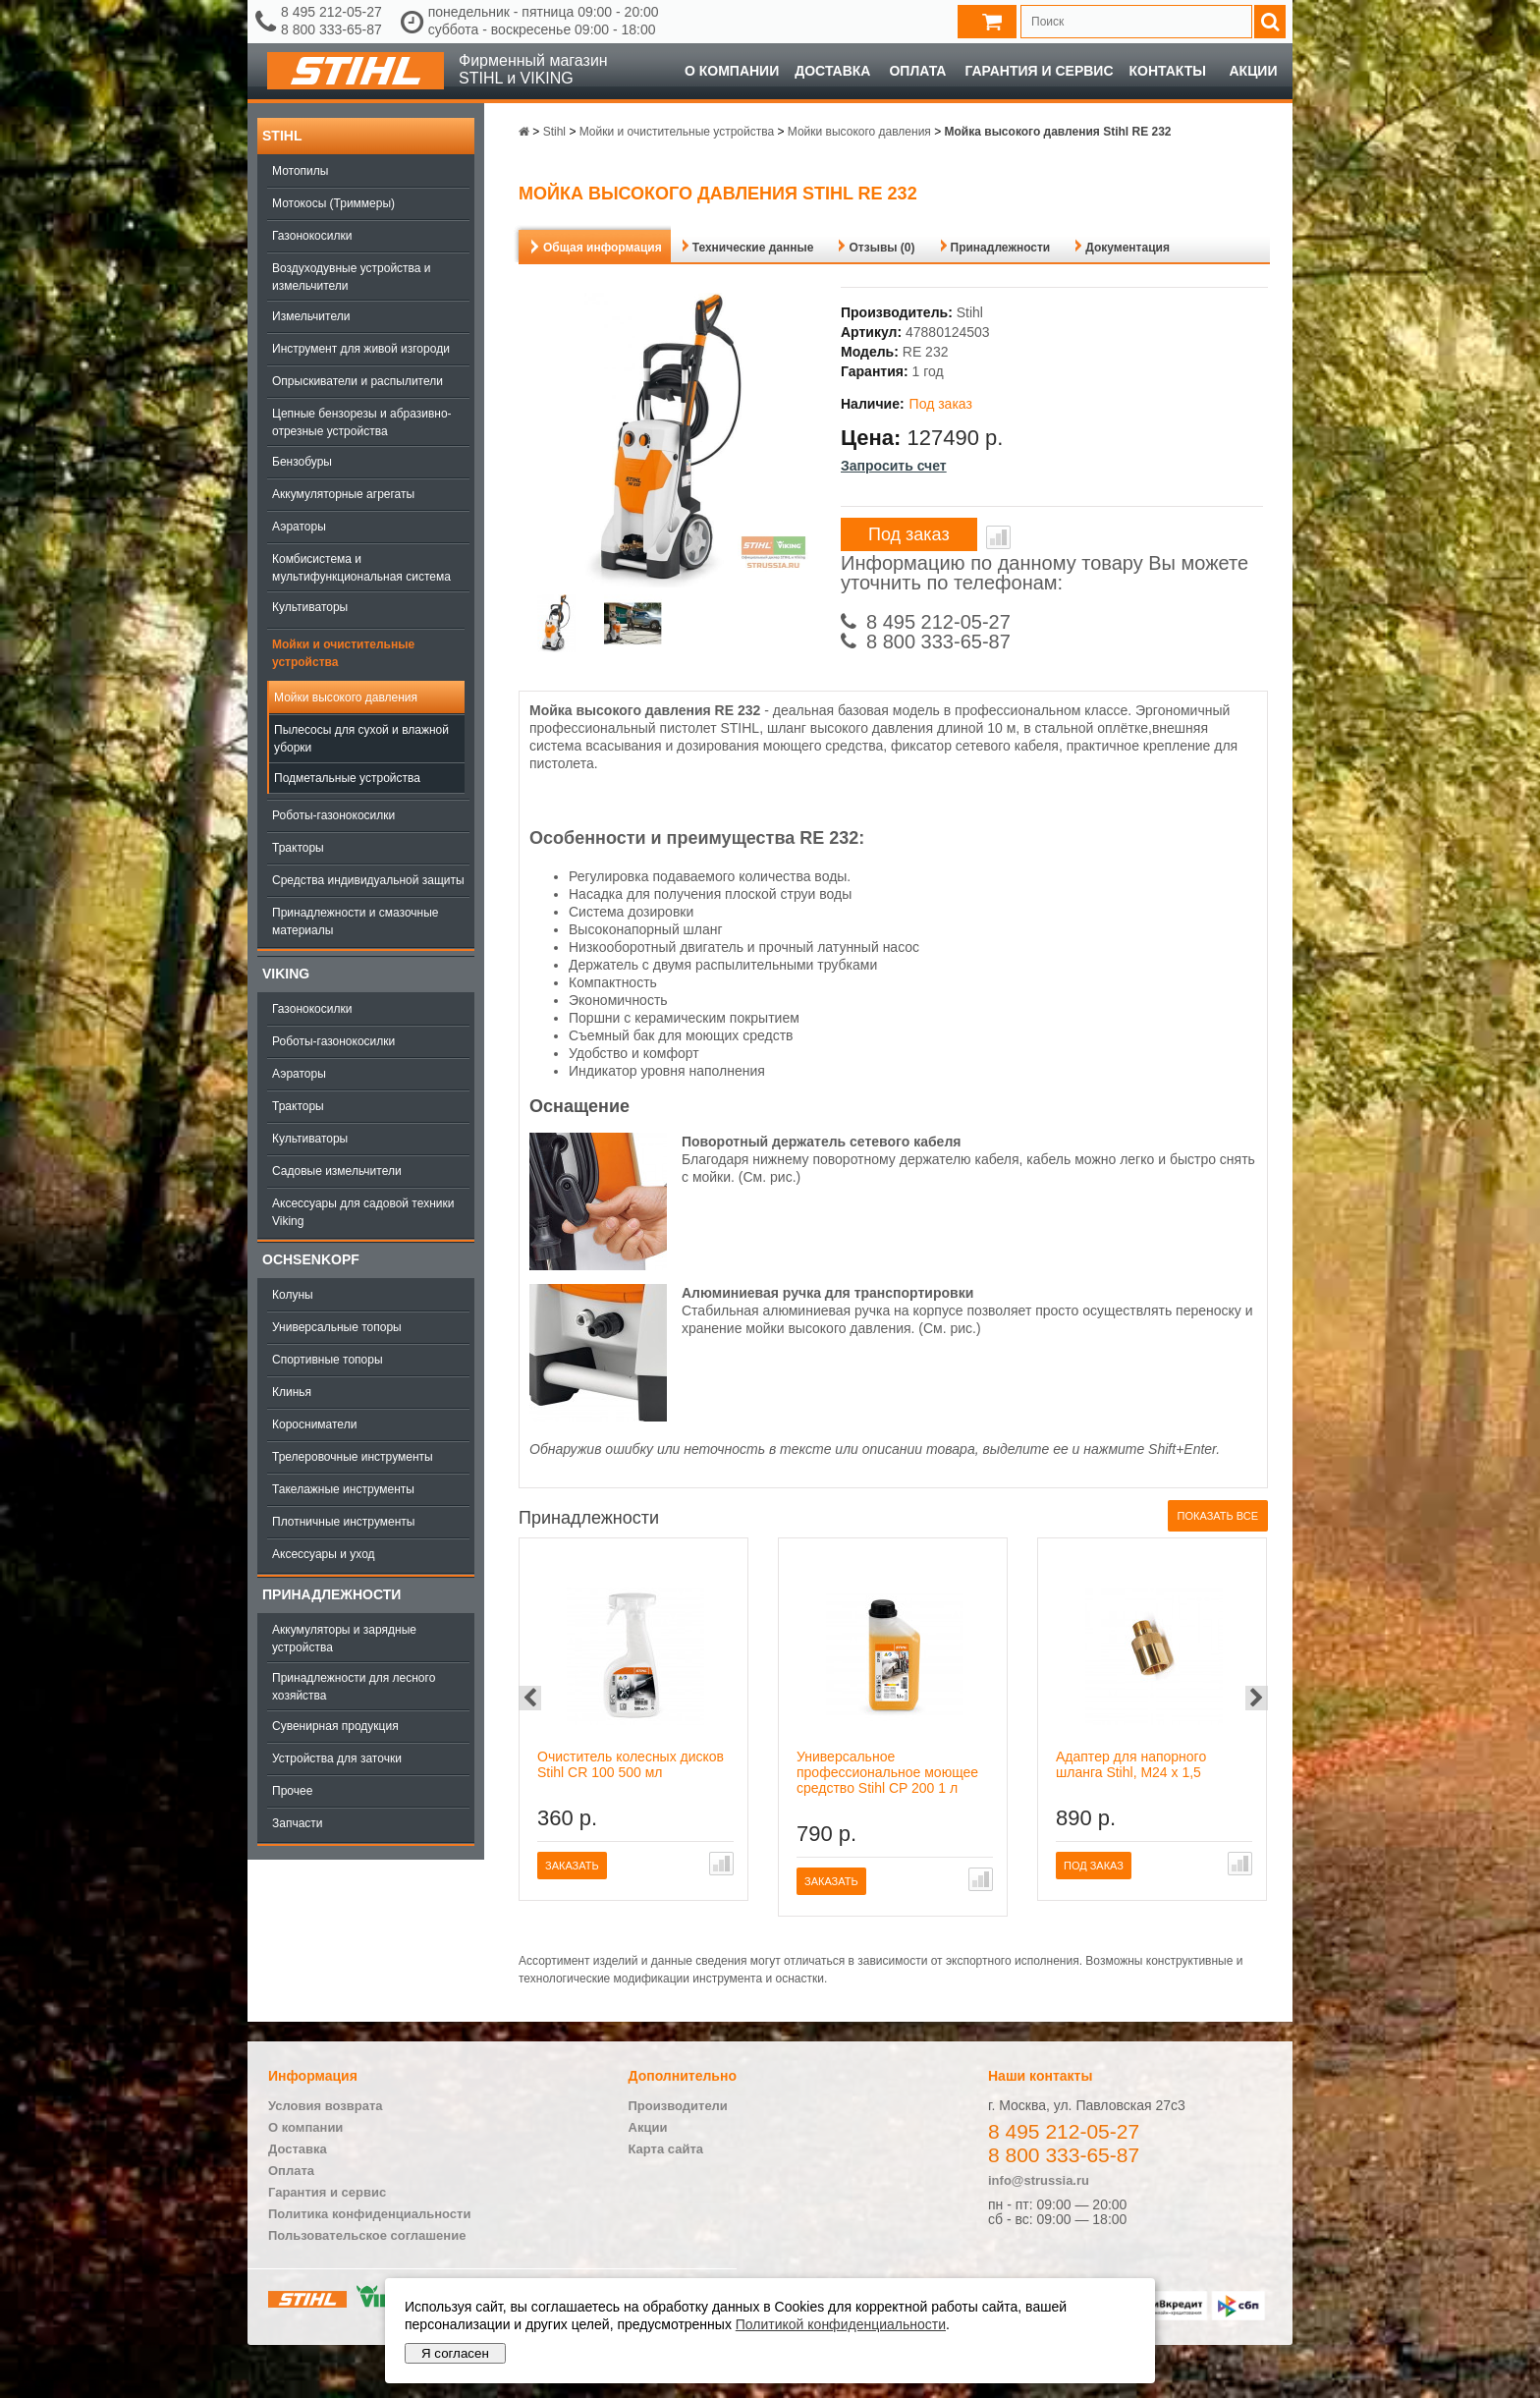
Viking (285, 973)
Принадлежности (331, 1594)
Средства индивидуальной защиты (368, 880)
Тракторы (298, 848)
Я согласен (455, 2353)
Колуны (292, 1295)
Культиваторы (310, 607)
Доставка (832, 71)
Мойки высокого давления (345, 697)
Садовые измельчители (337, 1171)
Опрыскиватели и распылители (357, 381)
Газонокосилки (312, 236)
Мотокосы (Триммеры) (333, 203)
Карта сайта (666, 2149)
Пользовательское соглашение (367, 2235)
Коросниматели (314, 1424)
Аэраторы (299, 526)
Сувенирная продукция (335, 1726)
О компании (732, 71)
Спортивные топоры (327, 1359)
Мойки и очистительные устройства (343, 653)
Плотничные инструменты (343, 1522)
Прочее (292, 1791)
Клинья (291, 1392)
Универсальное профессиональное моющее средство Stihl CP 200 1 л (887, 1772)
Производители (678, 2105)
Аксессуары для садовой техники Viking (363, 1212)
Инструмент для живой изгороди (361, 349)
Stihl (282, 135)
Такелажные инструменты (343, 1489)
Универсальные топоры (337, 1327)
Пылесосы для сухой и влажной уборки (361, 738)
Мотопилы (300, 171)
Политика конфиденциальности (369, 2213)
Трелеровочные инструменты (352, 1457)
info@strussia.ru (1038, 2180)
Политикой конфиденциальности (841, 2324)
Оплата (917, 71)
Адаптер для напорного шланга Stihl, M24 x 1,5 (1131, 1764)
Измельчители (311, 316)
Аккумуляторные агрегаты (343, 494)
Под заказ (909, 534)
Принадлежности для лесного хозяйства (353, 1686)
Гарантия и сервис (1038, 71)
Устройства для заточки (337, 1758)
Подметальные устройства (347, 778)
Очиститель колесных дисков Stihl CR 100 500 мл (630, 1764)
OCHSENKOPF (310, 1259)
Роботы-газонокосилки (333, 815)
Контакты (1167, 71)
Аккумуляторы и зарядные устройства (344, 1638)
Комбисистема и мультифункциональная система (361, 568)
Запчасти (297, 1823)
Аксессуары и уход (323, 1554)
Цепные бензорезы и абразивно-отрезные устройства (362, 422)
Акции (1253, 71)
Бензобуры (302, 462)
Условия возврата (325, 2105)
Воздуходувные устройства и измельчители (351, 277)
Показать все (1218, 1516)
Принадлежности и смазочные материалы (355, 921)
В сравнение (998, 537)
